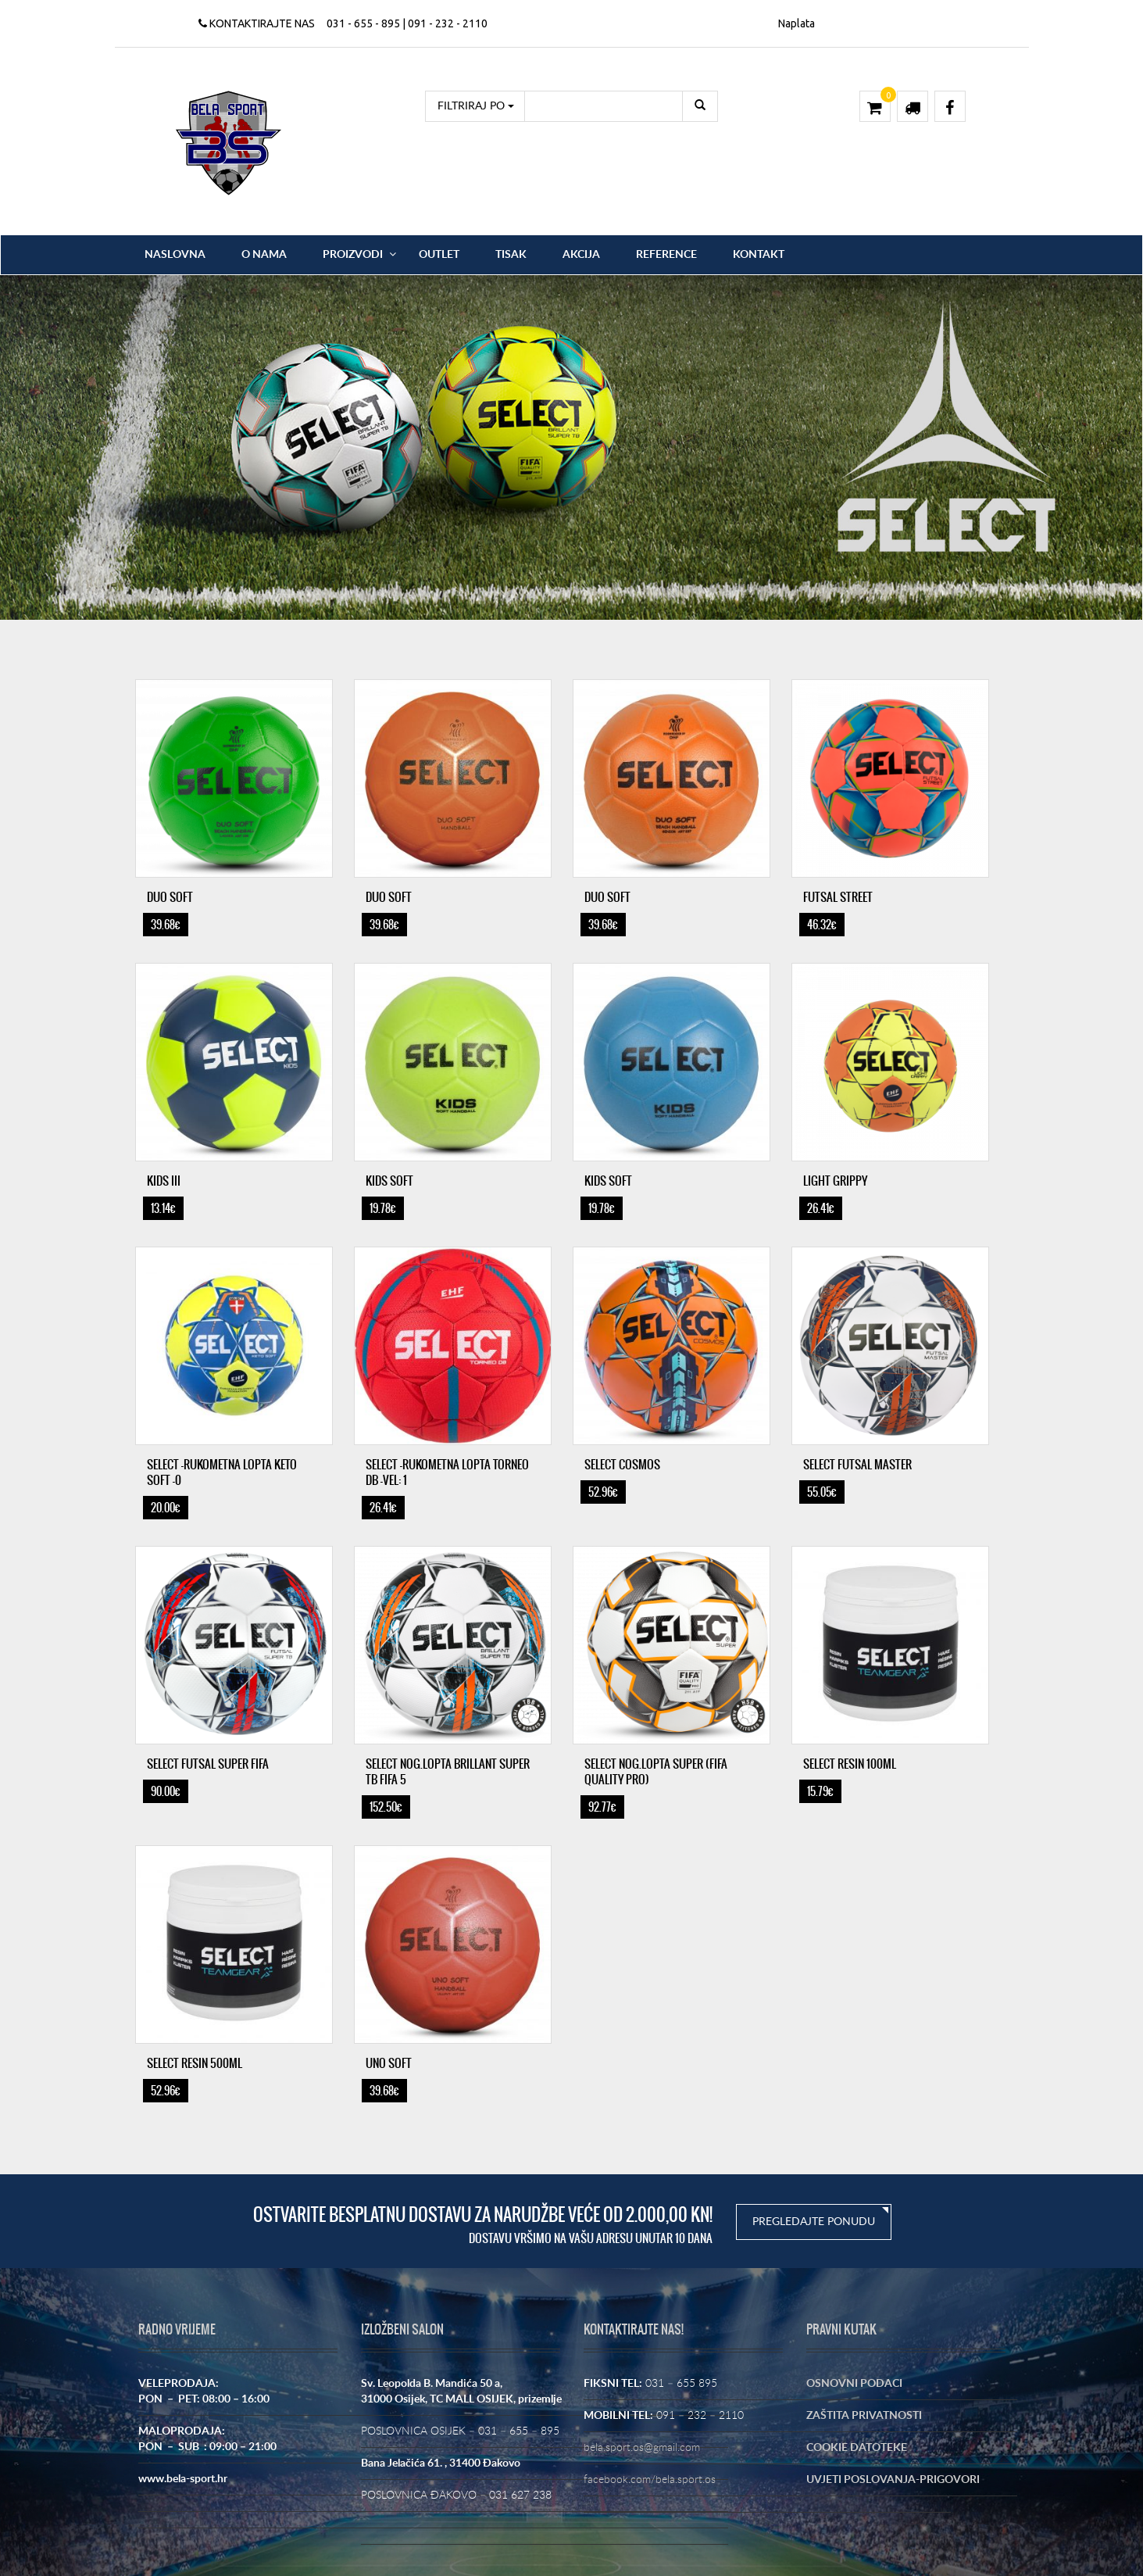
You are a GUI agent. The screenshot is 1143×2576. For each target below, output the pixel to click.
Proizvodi (353, 254)
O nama (264, 254)
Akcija (581, 254)
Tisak (511, 254)
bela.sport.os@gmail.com (642, 2447)
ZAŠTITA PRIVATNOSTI (864, 2415)
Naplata (796, 23)
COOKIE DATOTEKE (856, 2447)
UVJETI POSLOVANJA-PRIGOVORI (893, 2479)
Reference (666, 254)
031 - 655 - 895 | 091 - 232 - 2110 (407, 23)
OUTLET (439, 254)
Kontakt (758, 254)
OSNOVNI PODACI (854, 2383)
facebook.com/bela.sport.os (650, 2479)
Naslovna (175, 254)
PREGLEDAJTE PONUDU (813, 2221)
